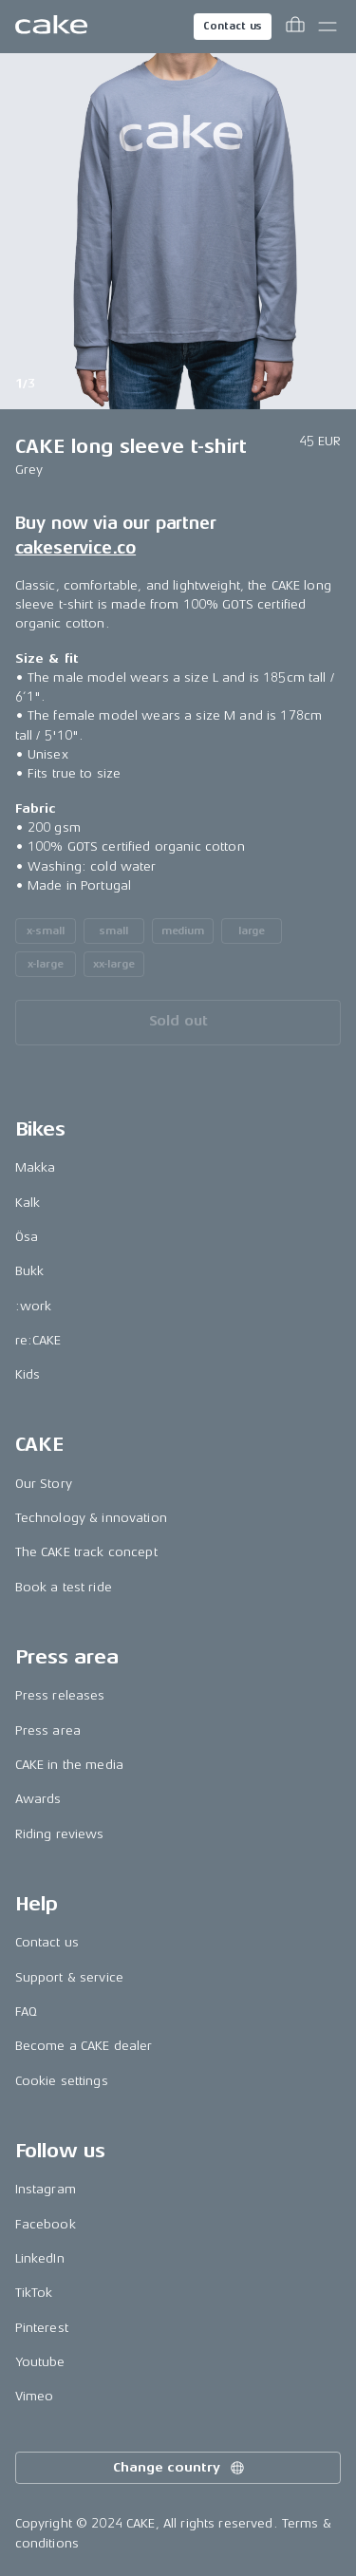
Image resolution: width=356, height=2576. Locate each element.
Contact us (232, 26)
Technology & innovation (91, 1518)
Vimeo (34, 2396)
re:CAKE (38, 1340)
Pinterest (41, 2328)
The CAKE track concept (86, 1552)
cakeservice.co (75, 547)
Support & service (69, 1977)
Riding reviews (59, 1834)
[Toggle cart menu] (295, 26)
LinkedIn (40, 2258)
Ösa (26, 1237)
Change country (179, 2467)
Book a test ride (63, 1587)
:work (33, 1306)
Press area (48, 1730)
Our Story (43, 1483)
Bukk (30, 1271)
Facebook (45, 2224)
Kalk (28, 1202)
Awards (38, 1799)
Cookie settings (61, 2081)
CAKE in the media (69, 1765)
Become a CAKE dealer (84, 2046)
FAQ (26, 2011)
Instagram (45, 2189)
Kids (28, 1374)
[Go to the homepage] (51, 26)
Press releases (60, 1695)
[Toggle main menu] (327, 26)
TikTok (34, 2292)
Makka (35, 1167)
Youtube (40, 2362)
